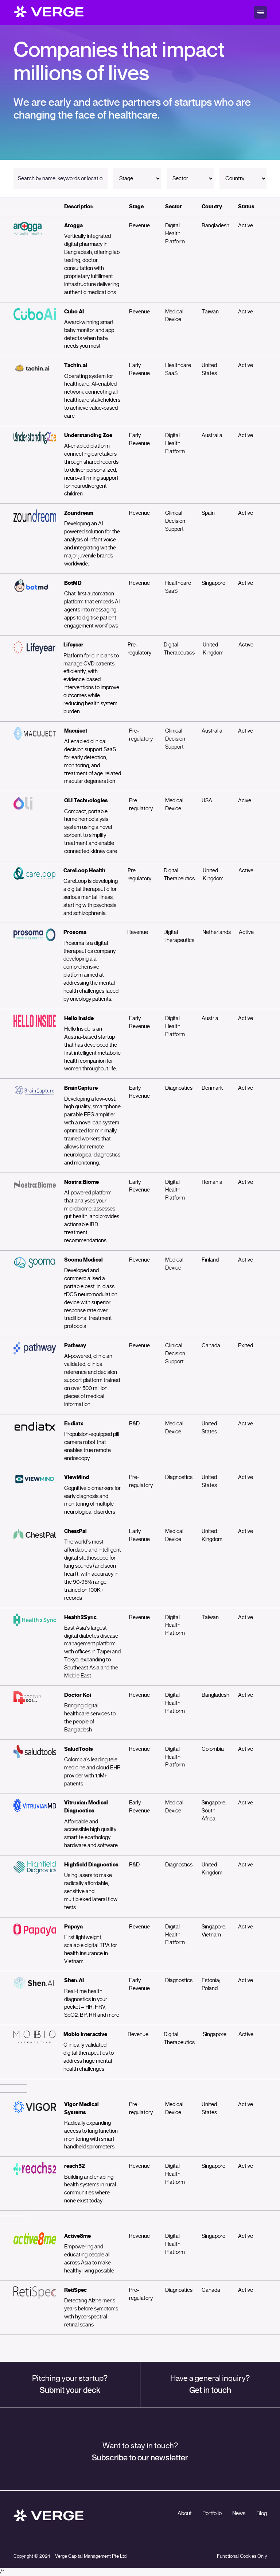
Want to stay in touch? (140, 2452)
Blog (261, 2513)
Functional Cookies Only (242, 2556)
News (238, 2513)
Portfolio (212, 2513)
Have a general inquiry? (210, 2385)
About (185, 2513)
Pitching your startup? (70, 2385)
